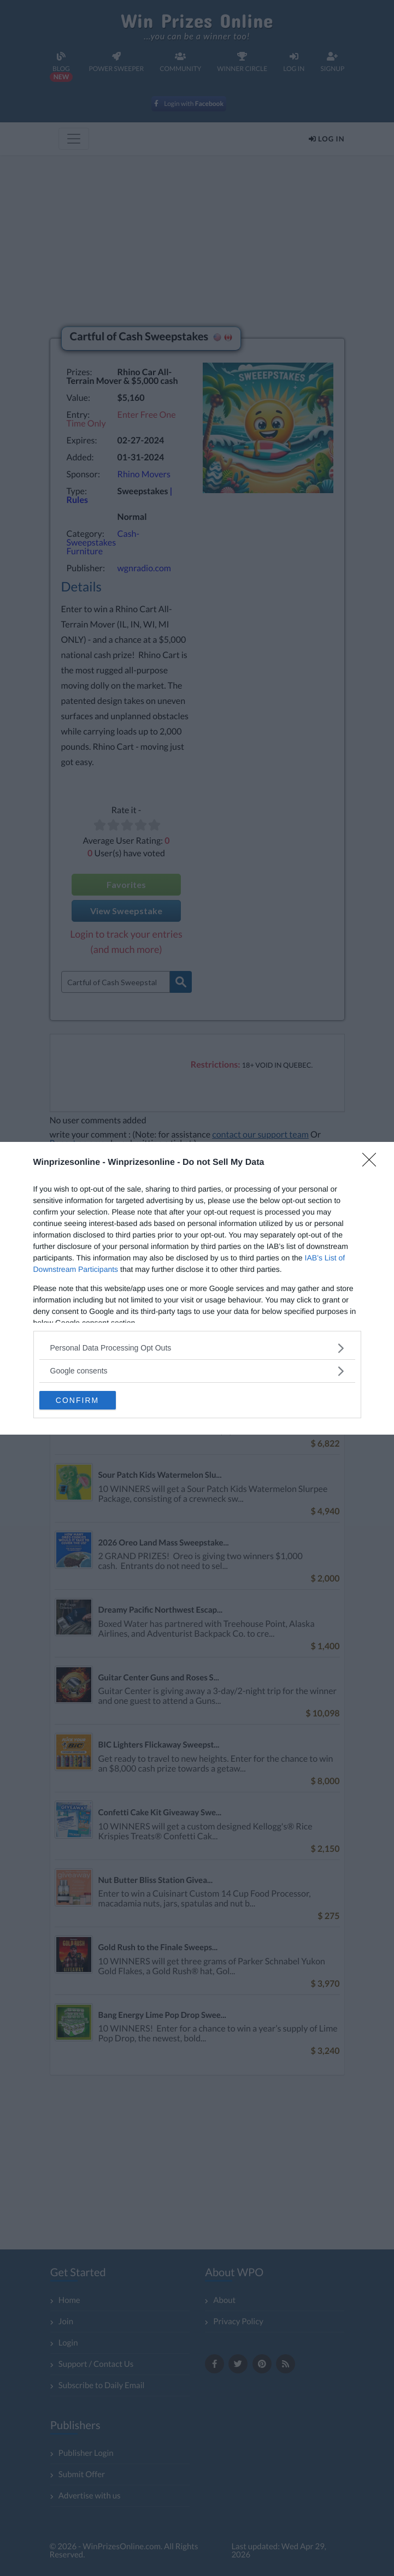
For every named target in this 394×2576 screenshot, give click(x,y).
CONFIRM (77, 1400)
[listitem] (197, 1348)
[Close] (372, 1163)
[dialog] (197, 1288)
